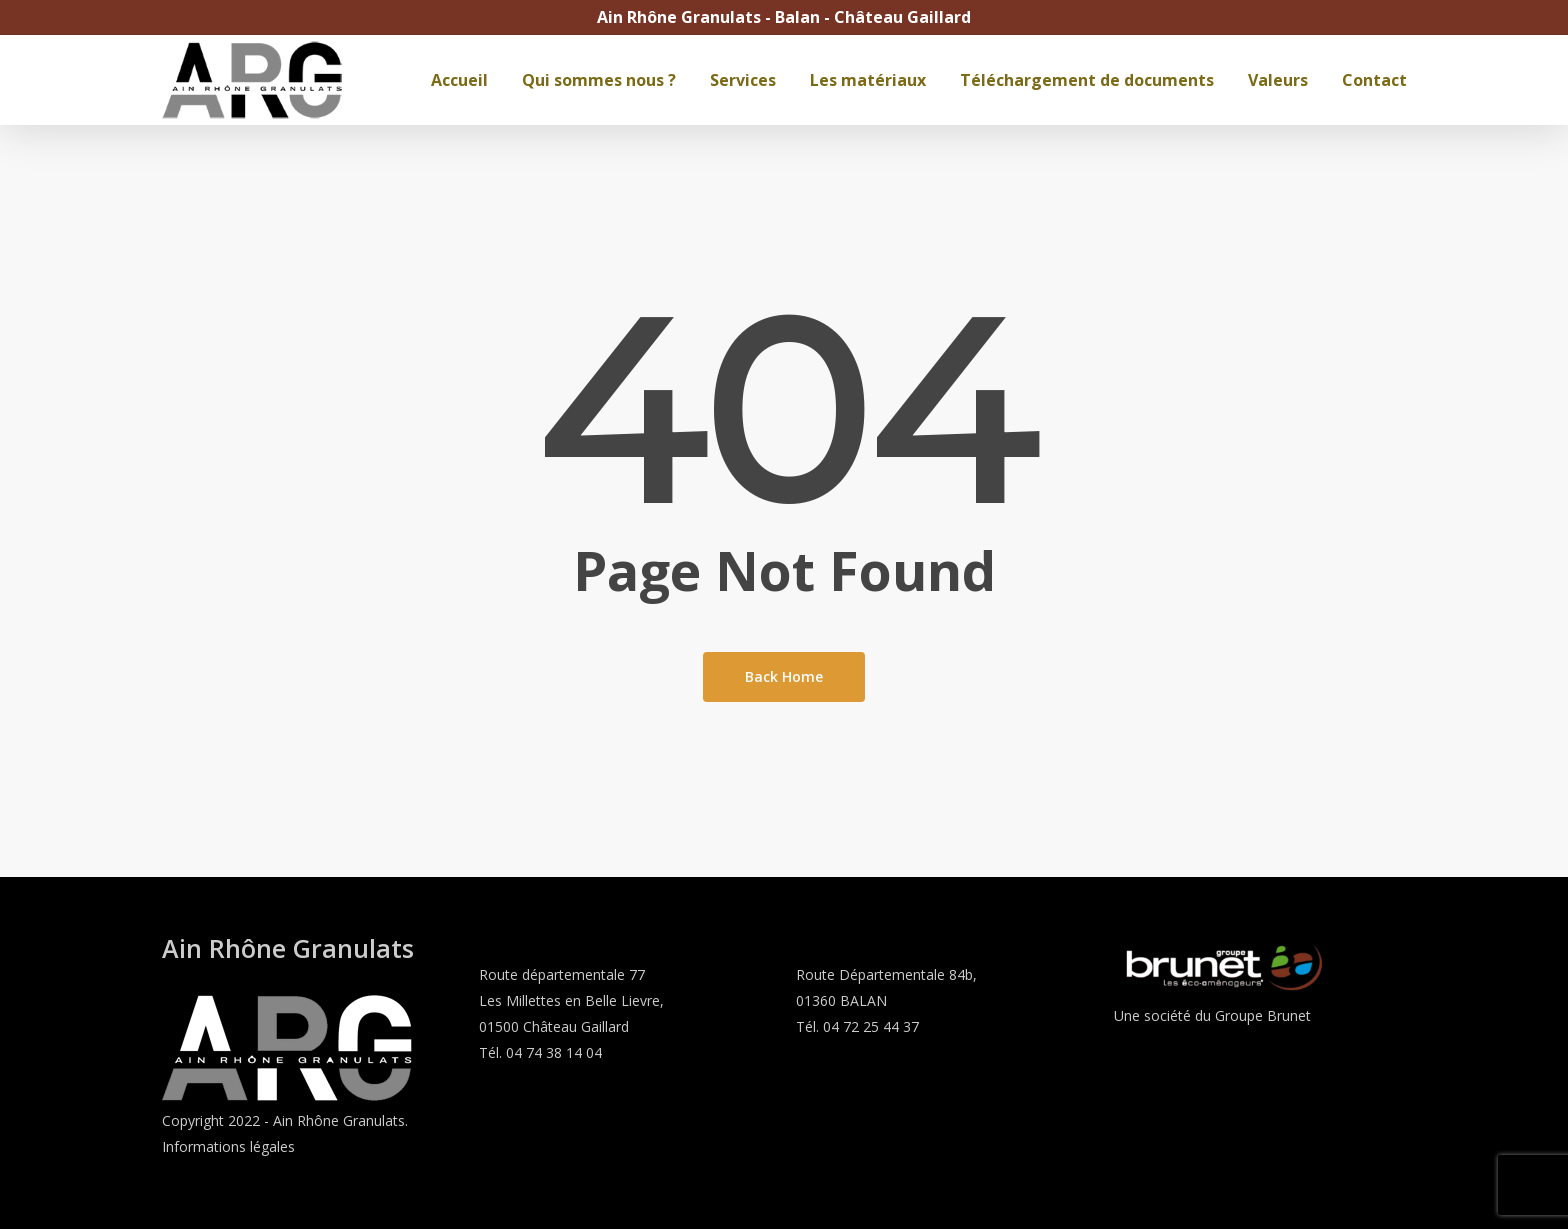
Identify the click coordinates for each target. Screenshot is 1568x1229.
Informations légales (228, 1146)
